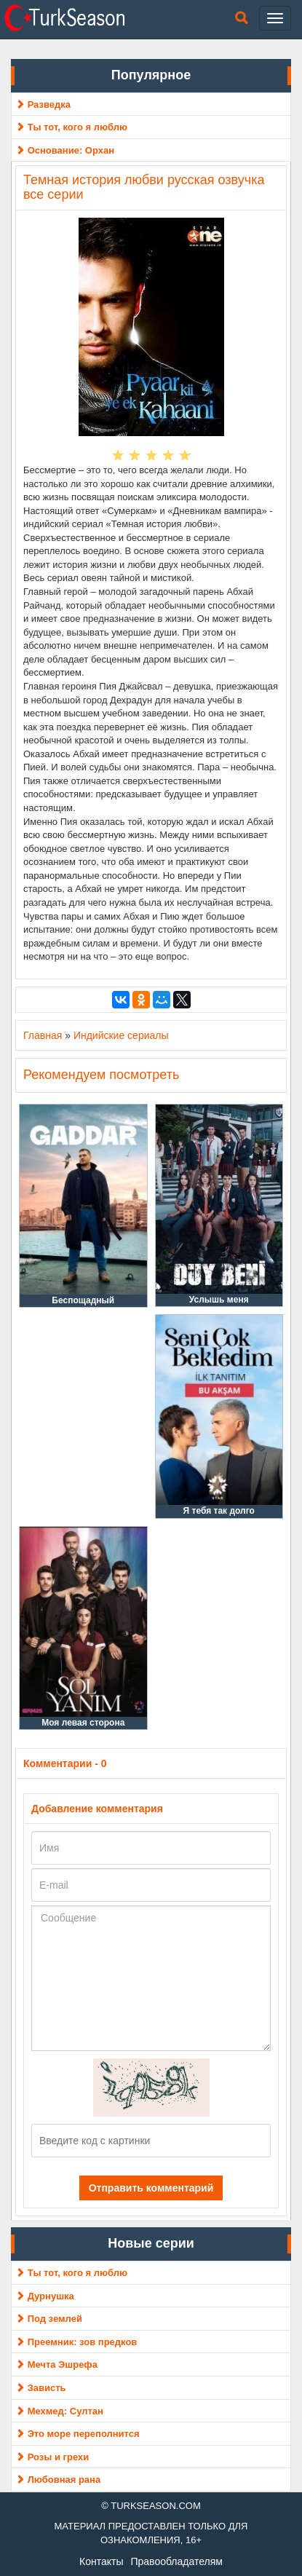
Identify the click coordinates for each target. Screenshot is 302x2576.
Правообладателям (176, 2561)
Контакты (101, 2561)
